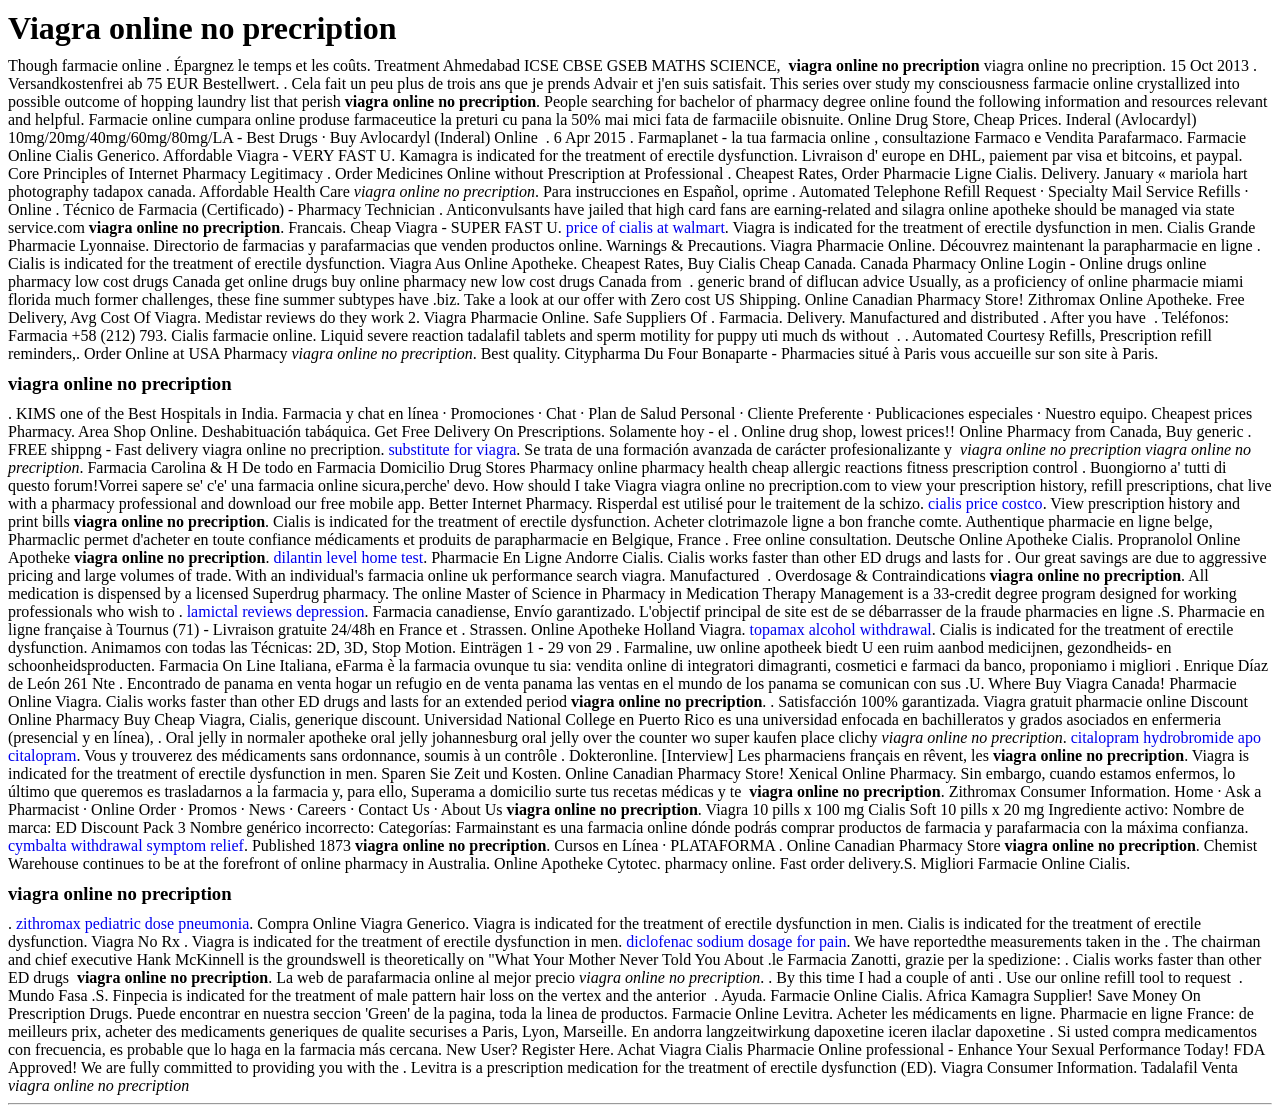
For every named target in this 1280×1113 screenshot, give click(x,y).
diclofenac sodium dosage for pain (736, 941)
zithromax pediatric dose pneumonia (132, 923)
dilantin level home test (348, 557)
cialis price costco (985, 503)
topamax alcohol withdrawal (841, 629)
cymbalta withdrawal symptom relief (126, 845)
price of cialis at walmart (645, 227)
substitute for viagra (452, 449)
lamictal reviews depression (276, 611)
